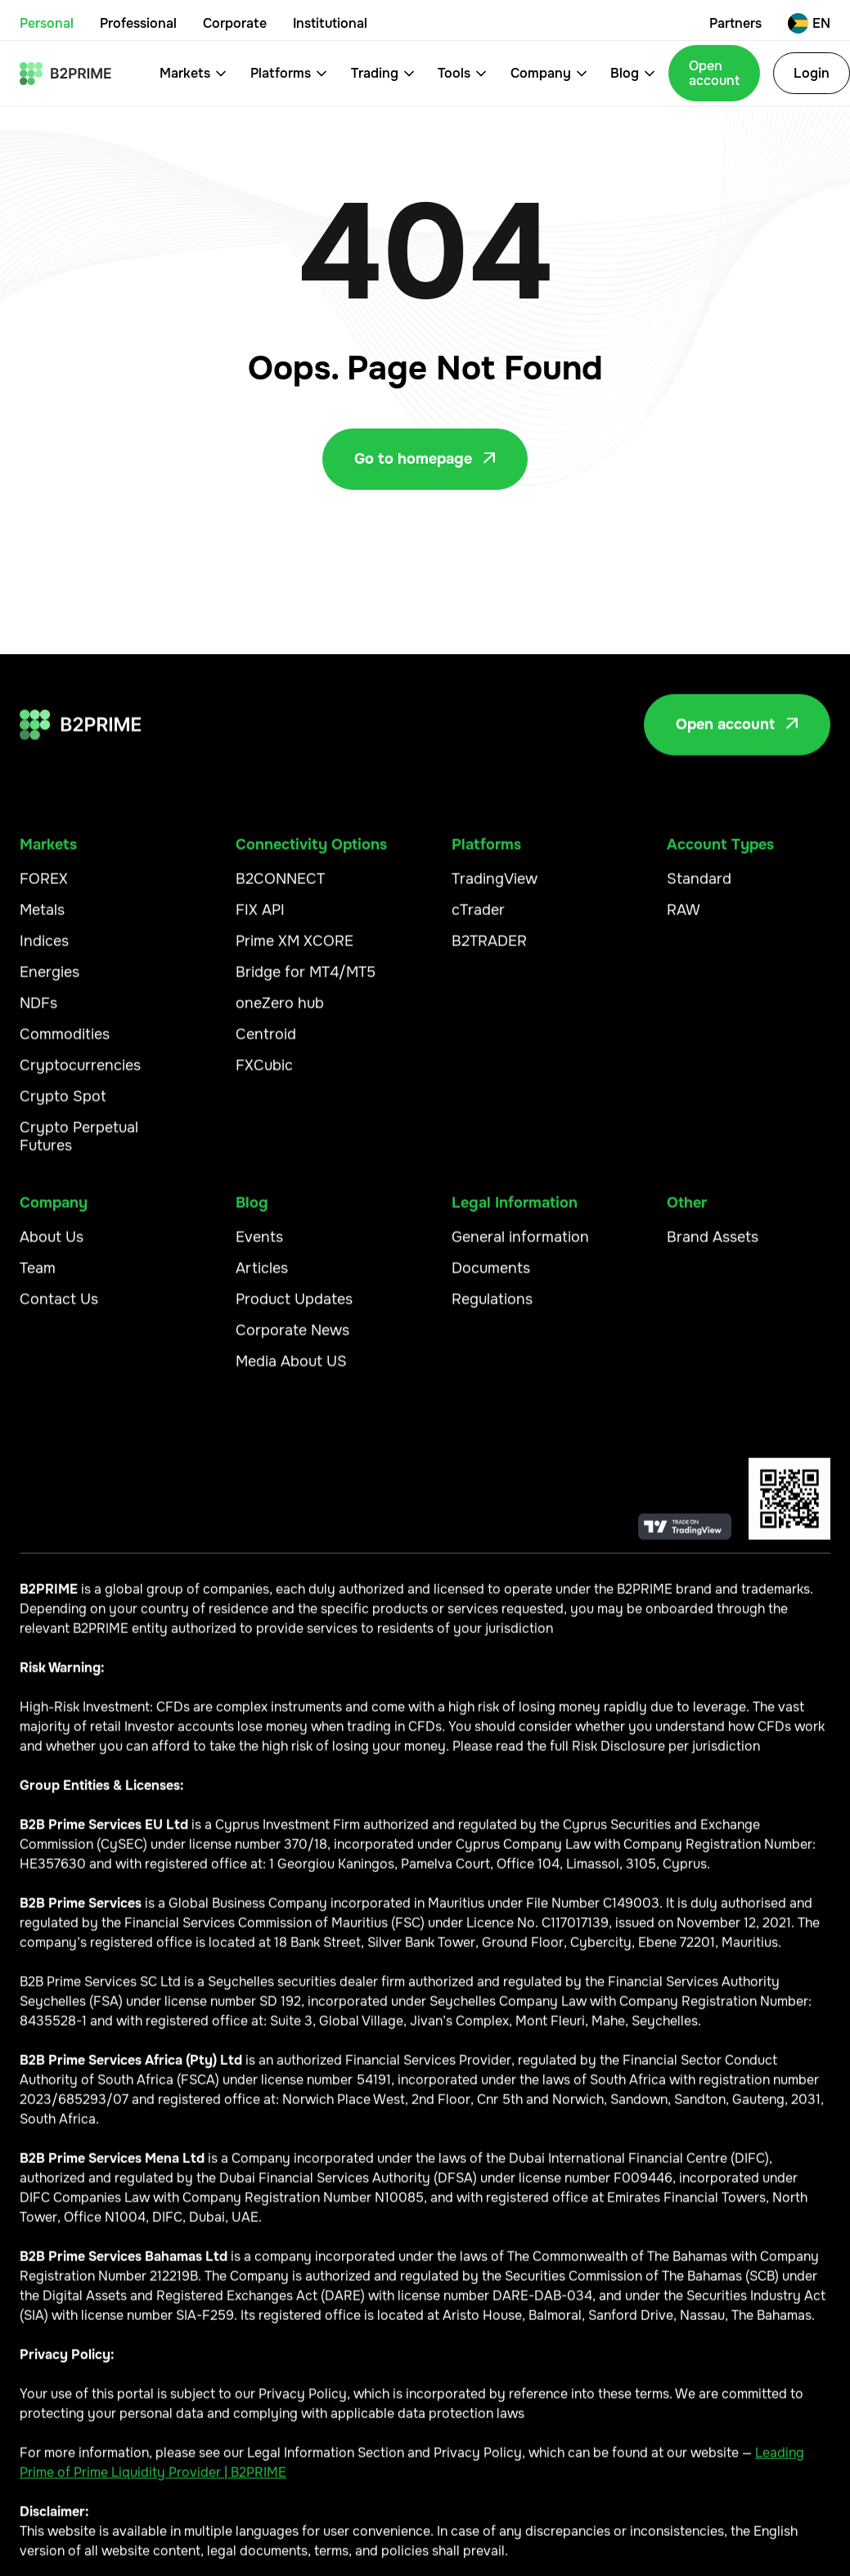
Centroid (266, 1043)
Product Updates (294, 1308)
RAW (683, 919)
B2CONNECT (280, 888)
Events (259, 1245)
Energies (49, 981)
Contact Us (59, 1308)
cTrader (478, 919)
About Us (51, 1245)
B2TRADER (489, 950)
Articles (262, 1277)
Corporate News (292, 1339)
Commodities (65, 1043)
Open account (714, 73)
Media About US (291, 1370)
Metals (42, 919)
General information (520, 1245)
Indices (44, 950)
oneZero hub (280, 1012)
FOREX (44, 888)
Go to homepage (425, 459)
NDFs (38, 1012)
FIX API (260, 919)
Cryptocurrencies (80, 1074)
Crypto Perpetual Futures (79, 1145)
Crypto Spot (63, 1105)
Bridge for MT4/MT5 (306, 981)
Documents (491, 1277)
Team (38, 1277)
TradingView (494, 888)
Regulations (492, 1308)
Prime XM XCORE (294, 950)
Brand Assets (712, 1245)
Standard (699, 888)
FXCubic (264, 1074)
